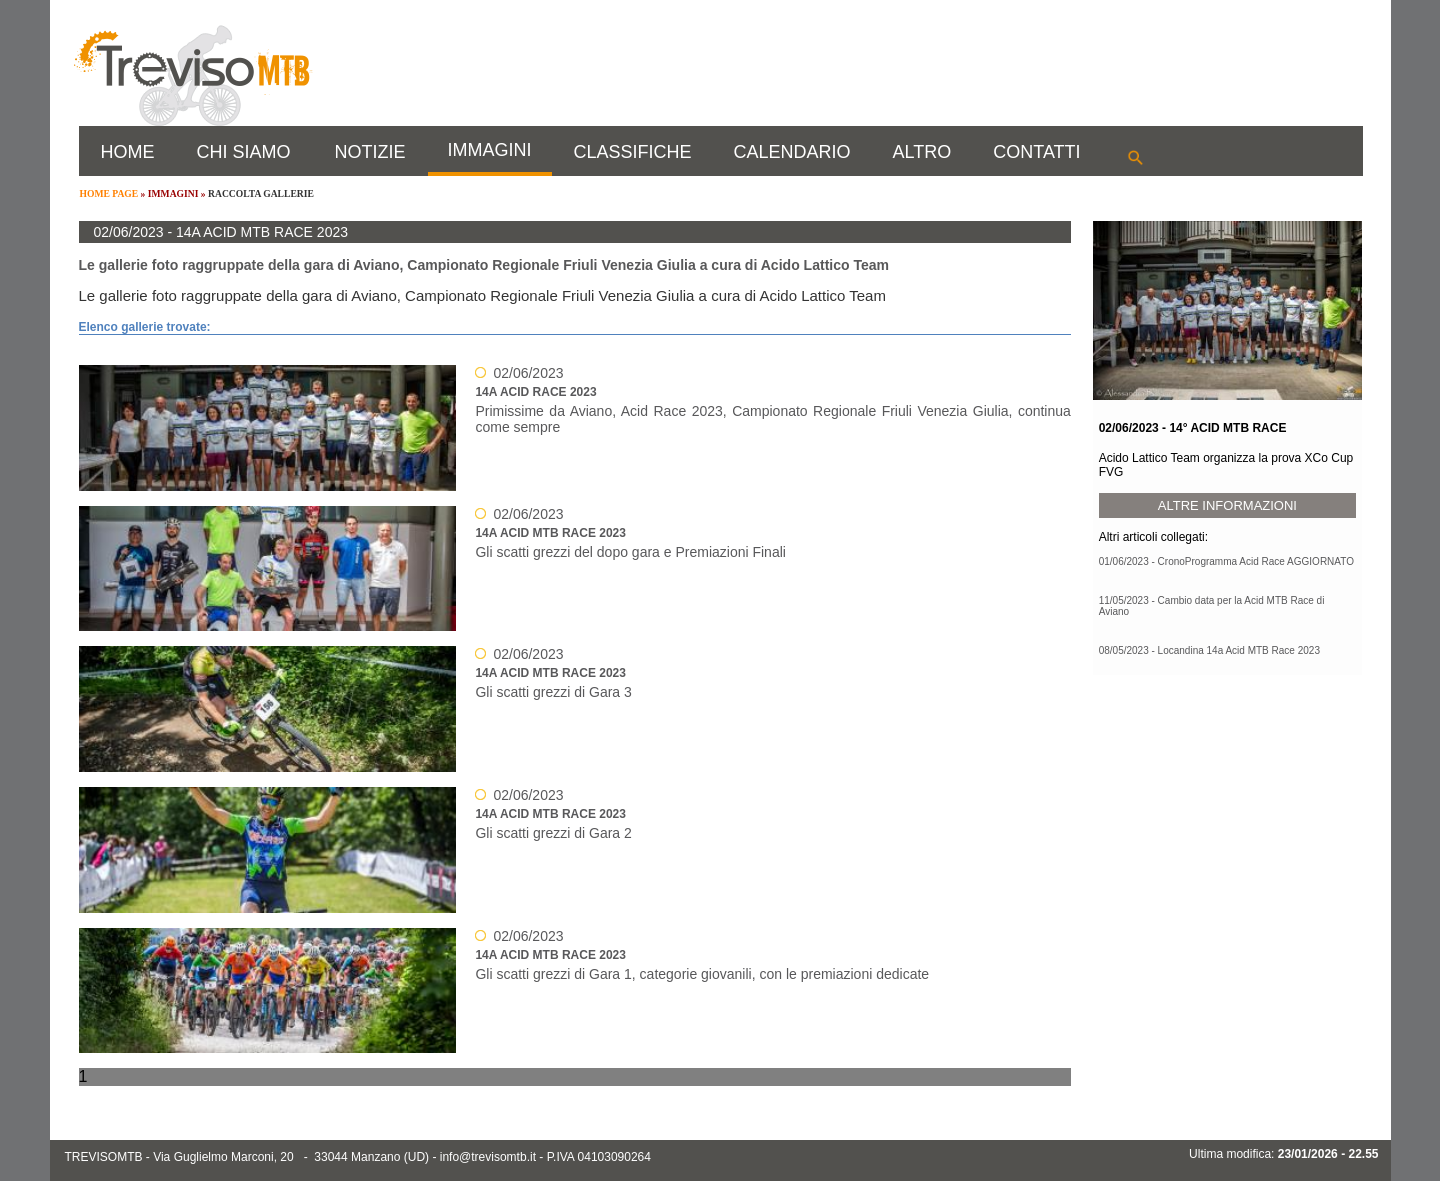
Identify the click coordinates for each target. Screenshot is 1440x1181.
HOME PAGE (109, 193)
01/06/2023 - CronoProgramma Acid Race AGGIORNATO (1226, 561)
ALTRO (922, 152)
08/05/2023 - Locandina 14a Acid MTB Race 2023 (1209, 650)
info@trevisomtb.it (488, 1157)
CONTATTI (1036, 152)
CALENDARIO (792, 152)
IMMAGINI (490, 150)
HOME (128, 152)
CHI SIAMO (244, 152)
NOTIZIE (370, 152)
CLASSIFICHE (633, 152)
